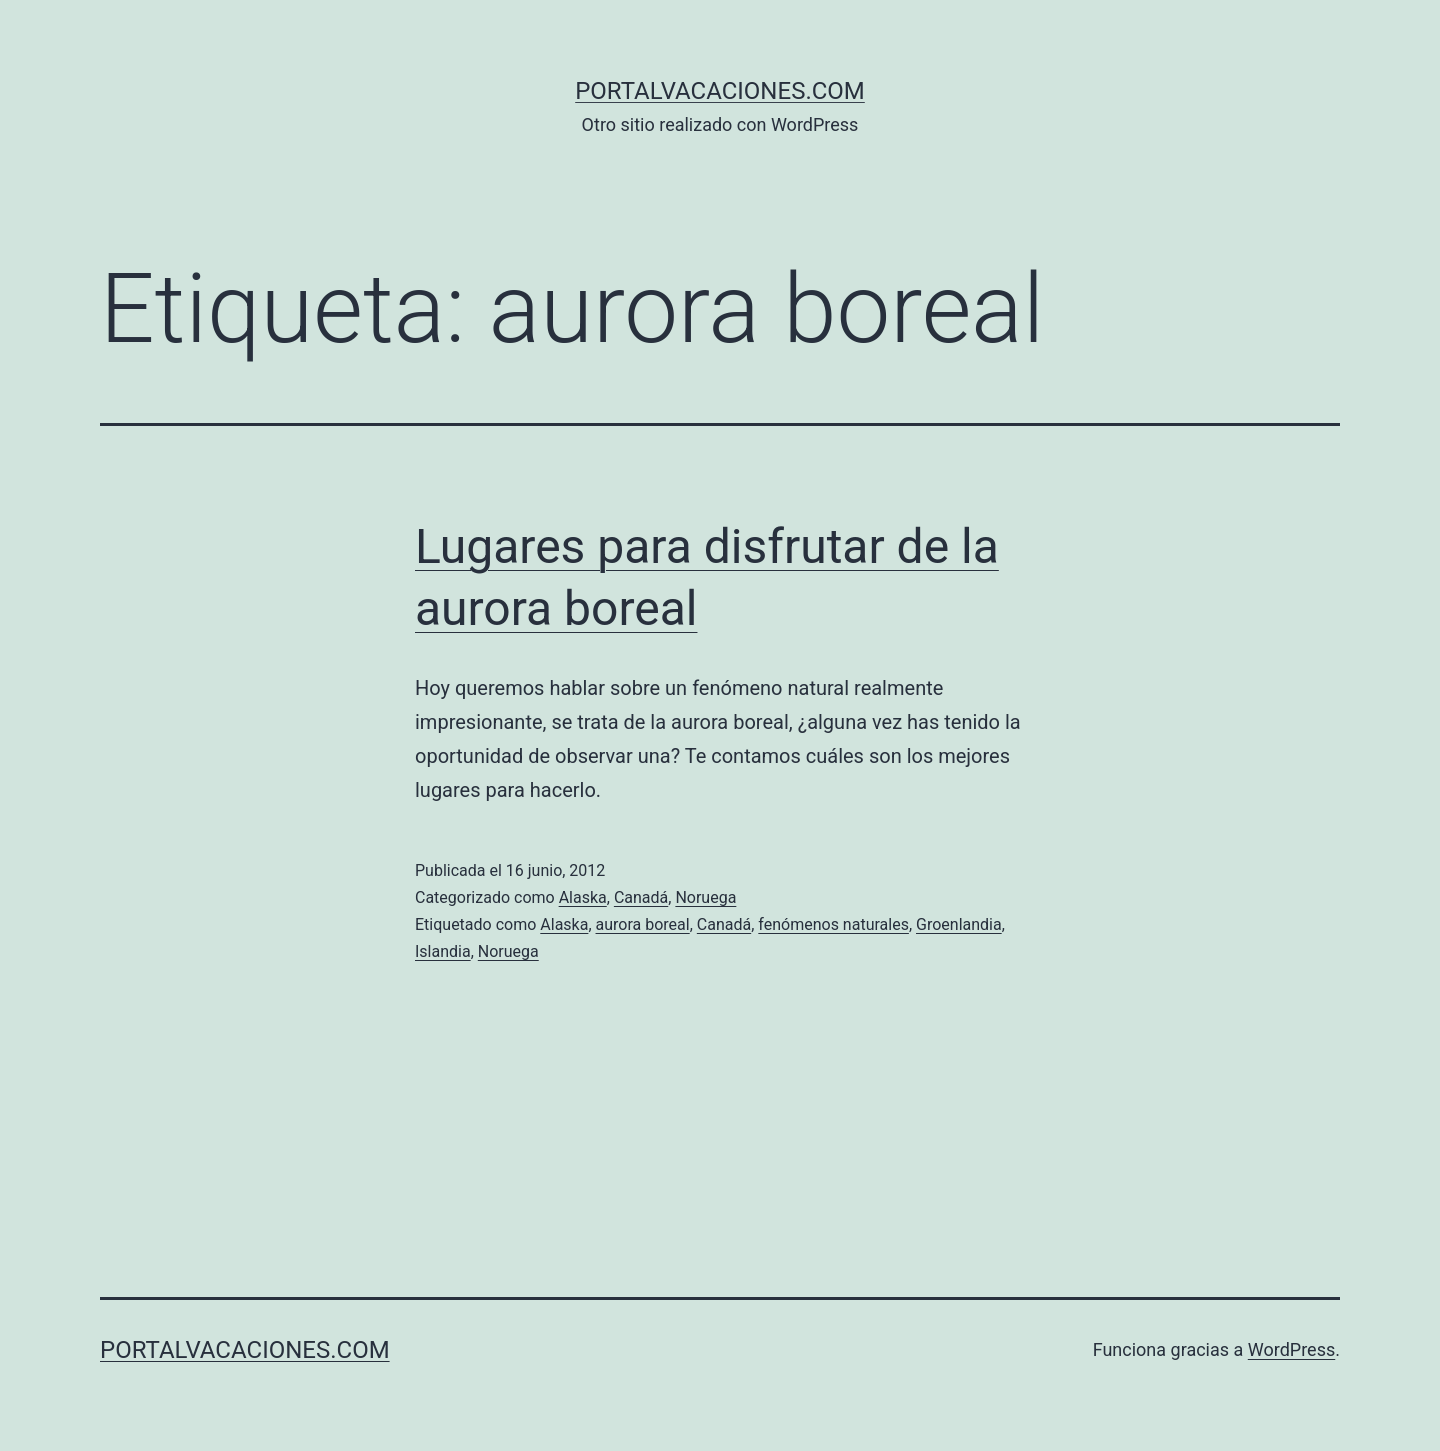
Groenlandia (959, 924)
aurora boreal (643, 924)
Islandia (443, 951)
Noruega (705, 897)
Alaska (583, 897)
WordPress (1291, 1349)
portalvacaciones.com (720, 91)
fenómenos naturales (833, 924)
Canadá (641, 897)
